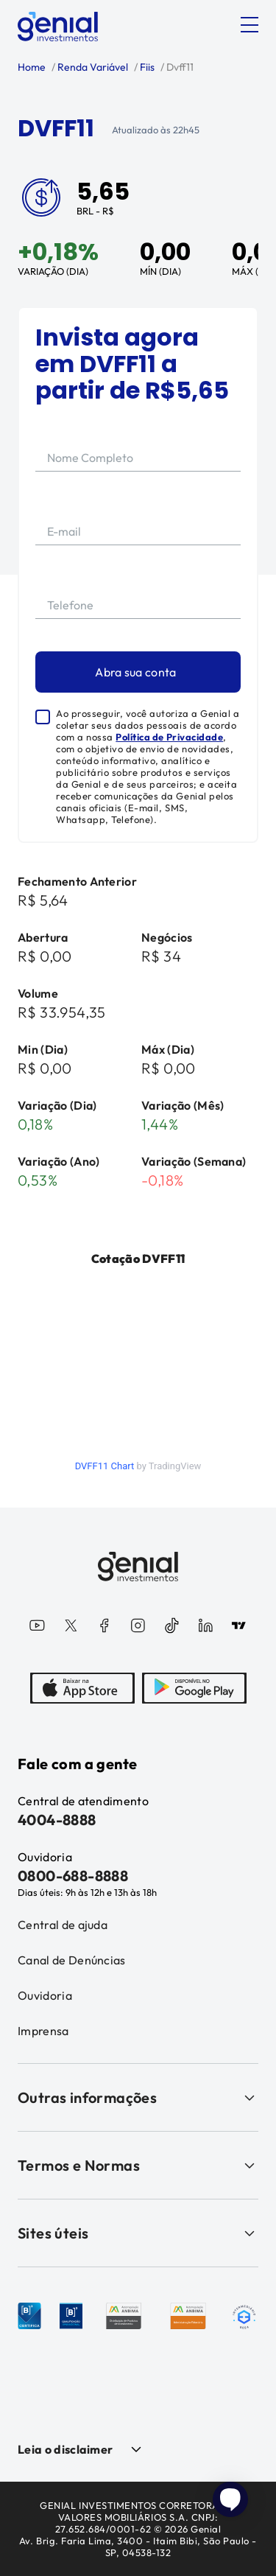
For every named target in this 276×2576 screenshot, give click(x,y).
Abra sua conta (135, 672)
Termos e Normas (138, 2165)
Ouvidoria (45, 1995)
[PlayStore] (194, 1690)
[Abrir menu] (249, 25)
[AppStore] (82, 1690)
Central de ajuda (62, 1924)
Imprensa (43, 2030)
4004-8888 (57, 1819)
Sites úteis (138, 2233)
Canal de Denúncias (72, 1960)
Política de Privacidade (169, 737)
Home (32, 67)
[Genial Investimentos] (58, 26)
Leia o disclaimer (65, 2449)
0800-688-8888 (73, 1875)
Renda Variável (91, 67)
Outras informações (138, 2097)
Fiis (146, 67)
